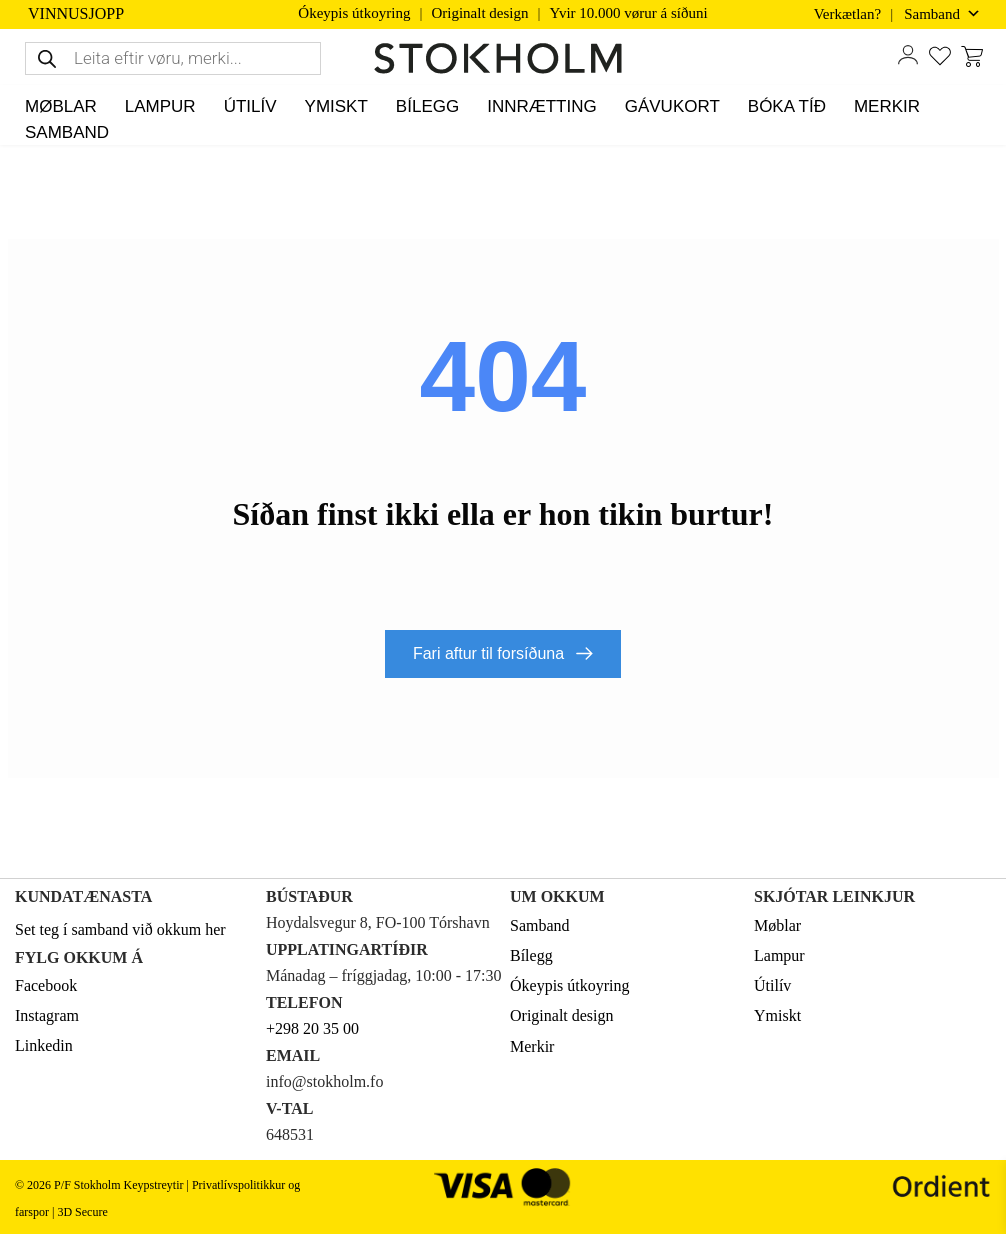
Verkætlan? (847, 14)
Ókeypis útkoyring (354, 13)
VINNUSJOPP (76, 14)
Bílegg (531, 955)
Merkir (532, 1046)
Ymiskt (777, 1015)
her (215, 929)
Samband (540, 925)
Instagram (47, 1015)
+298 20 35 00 (312, 1028)
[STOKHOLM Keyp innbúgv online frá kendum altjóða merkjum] (503, 59)
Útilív (772, 985)
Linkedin (44, 1045)
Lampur (779, 955)
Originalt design (479, 13)
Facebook (46, 985)
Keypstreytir (153, 1185)
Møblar (777, 925)
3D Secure (82, 1212)
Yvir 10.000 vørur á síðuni (629, 13)
